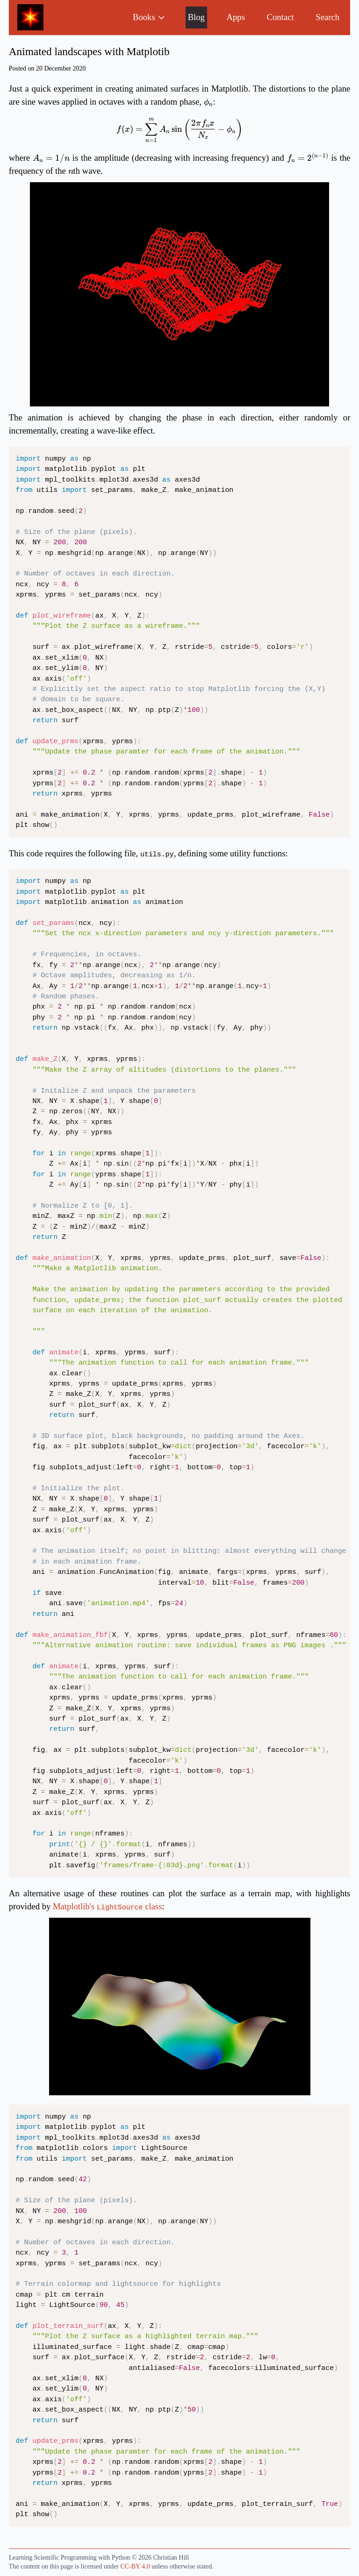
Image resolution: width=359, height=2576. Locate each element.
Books (149, 17)
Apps (236, 17)
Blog (196, 17)
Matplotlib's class (107, 1906)
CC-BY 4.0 (135, 2566)
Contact (280, 17)
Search (327, 17)
